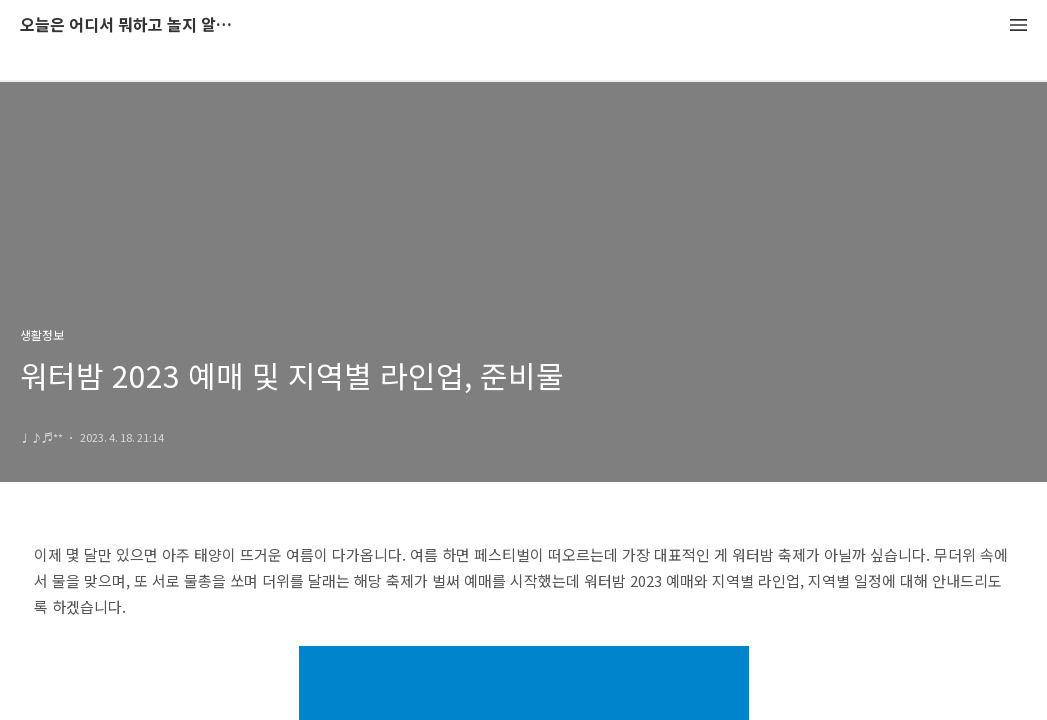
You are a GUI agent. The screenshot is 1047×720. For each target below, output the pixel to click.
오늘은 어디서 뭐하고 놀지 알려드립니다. (130, 25)
